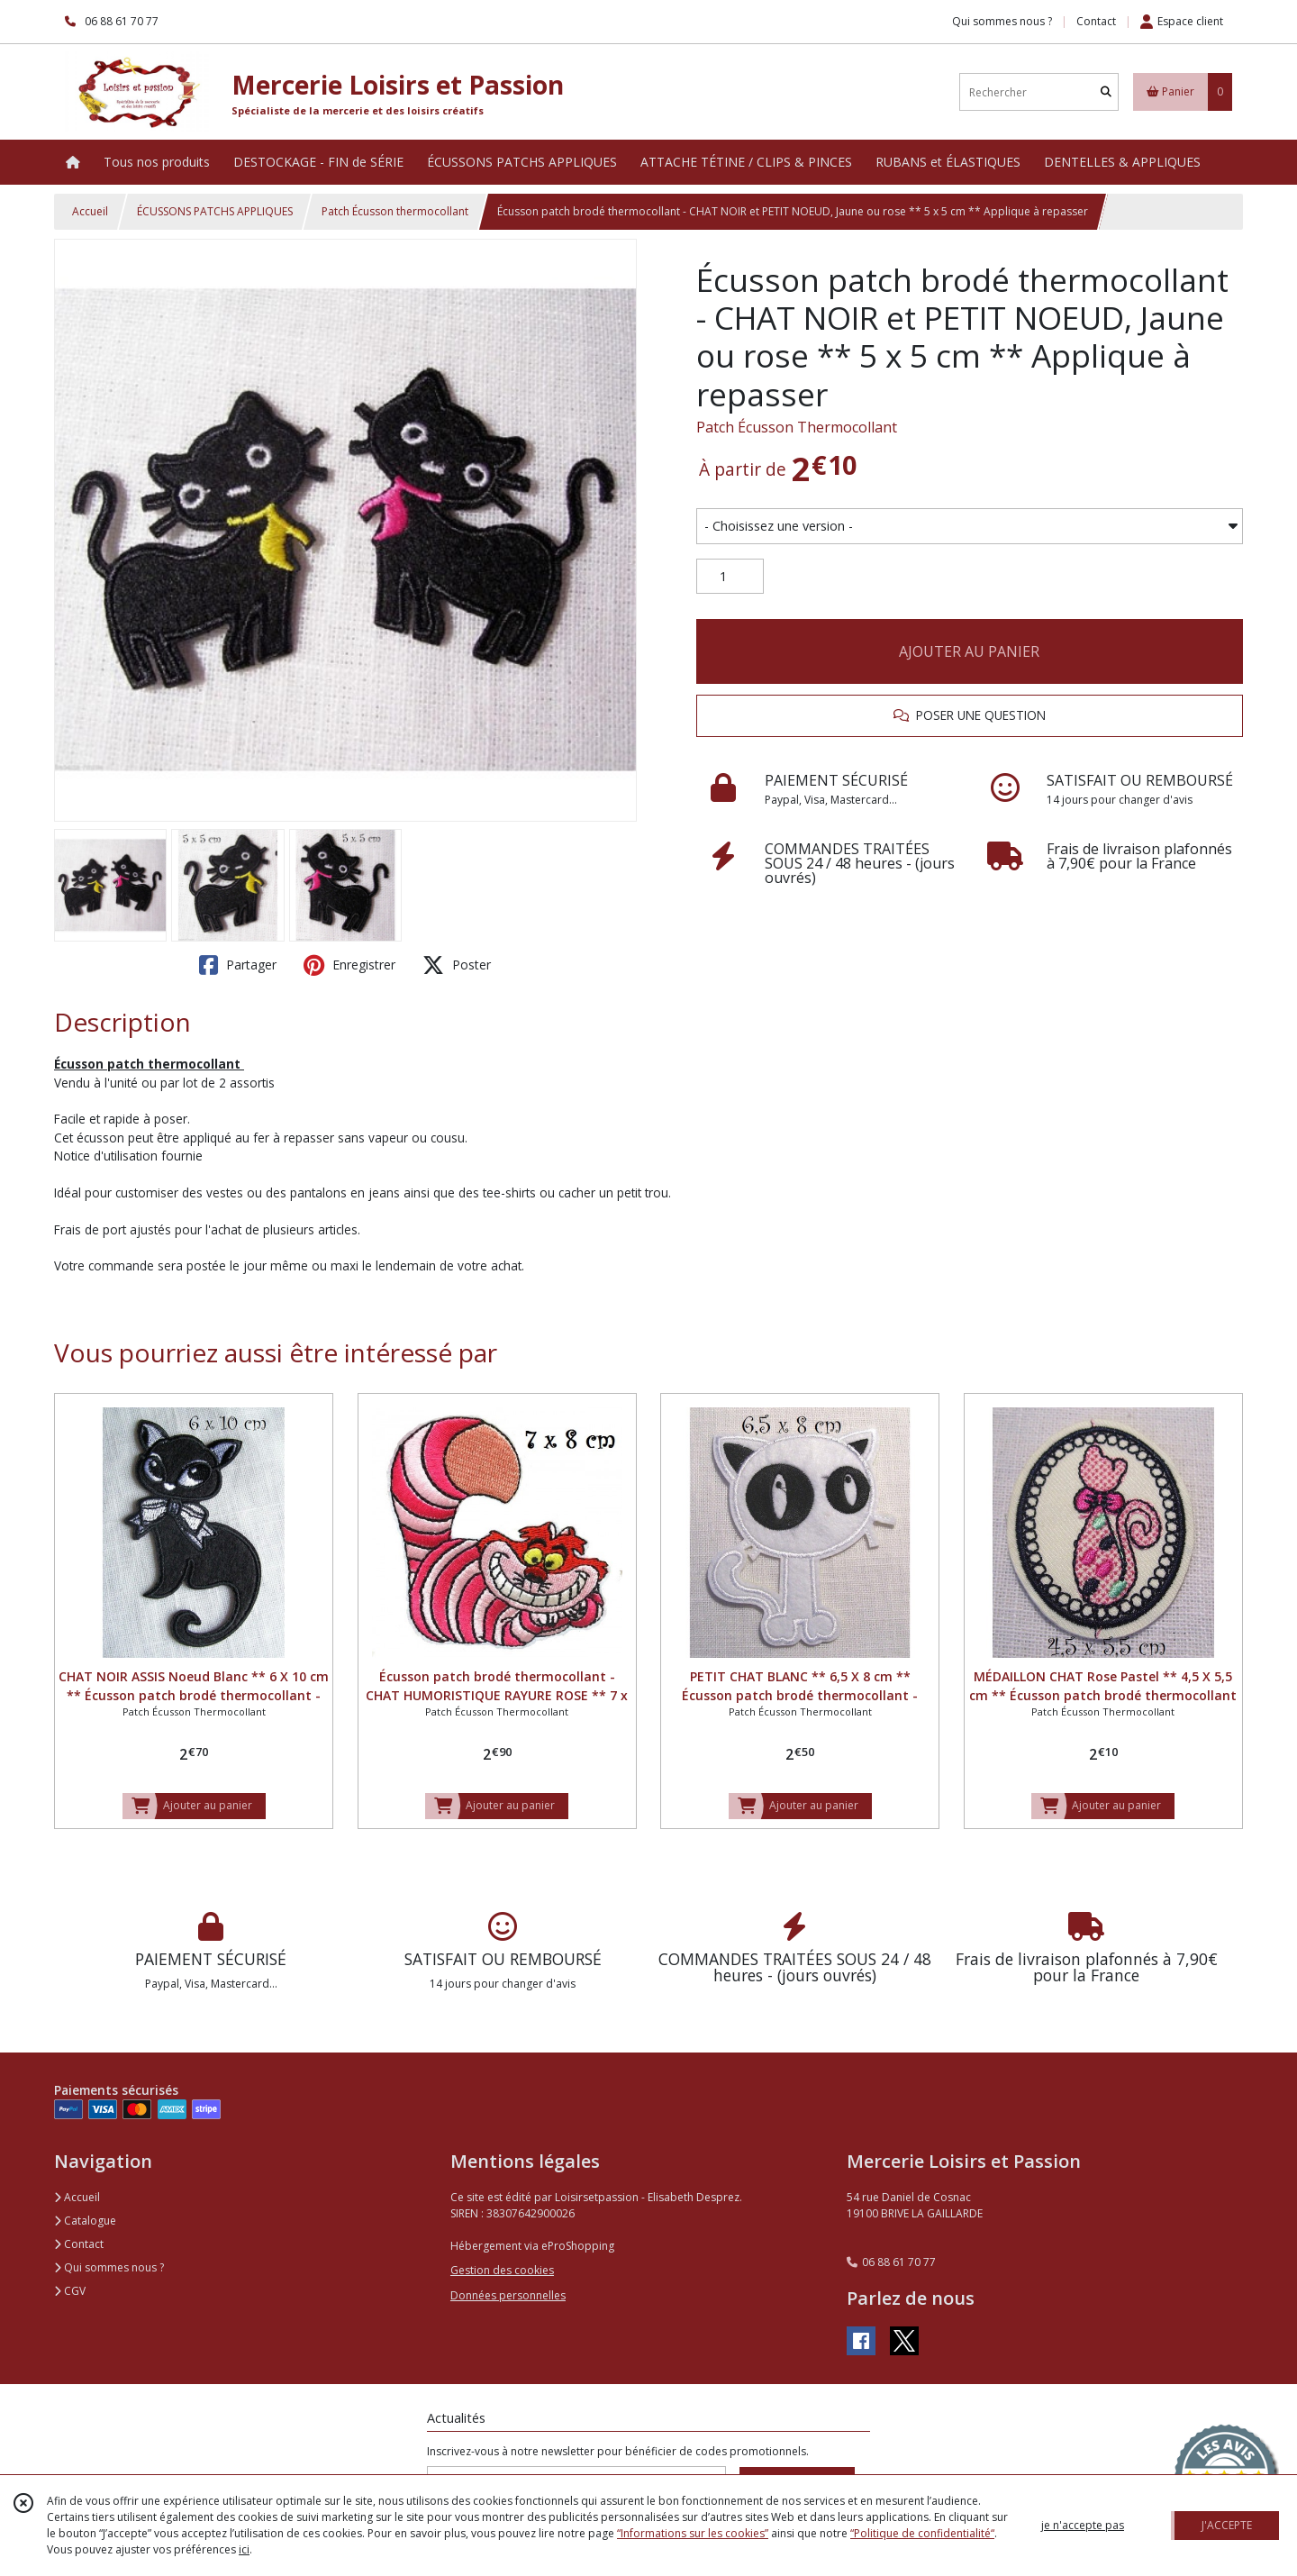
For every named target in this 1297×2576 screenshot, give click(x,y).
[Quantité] (730, 577)
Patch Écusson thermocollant (395, 211)
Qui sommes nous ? (109, 2267)
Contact (1096, 21)
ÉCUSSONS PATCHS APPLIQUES (215, 211)
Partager (238, 965)
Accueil (90, 211)
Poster (456, 965)
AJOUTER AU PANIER (969, 651)
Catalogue (85, 2220)
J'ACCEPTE (1227, 2525)
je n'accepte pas (1082, 2525)
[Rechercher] (1106, 92)
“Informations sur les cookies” (692, 2533)
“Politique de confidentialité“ (922, 2533)
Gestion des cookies (502, 2270)
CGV (70, 2290)
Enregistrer (349, 965)
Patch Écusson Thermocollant (796, 427)
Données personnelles (508, 2295)
